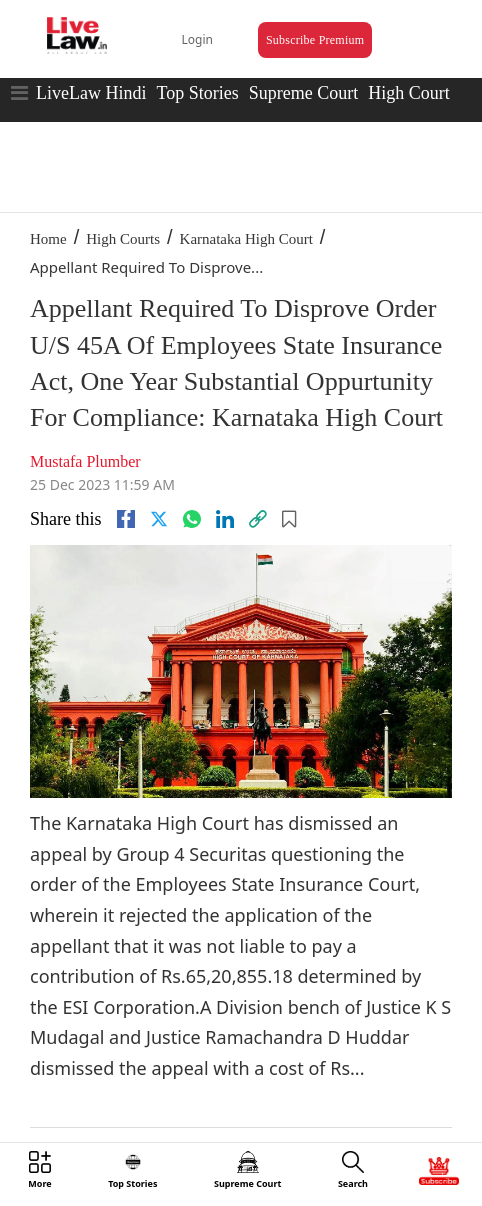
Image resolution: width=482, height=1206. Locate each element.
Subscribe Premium (315, 40)
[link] (258, 519)
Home (48, 239)
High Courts (123, 239)
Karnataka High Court (246, 239)
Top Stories (197, 93)
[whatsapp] (192, 519)
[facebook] (126, 519)
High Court (409, 93)
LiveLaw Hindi (91, 93)
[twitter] (159, 519)
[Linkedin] (225, 519)
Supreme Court (304, 93)
